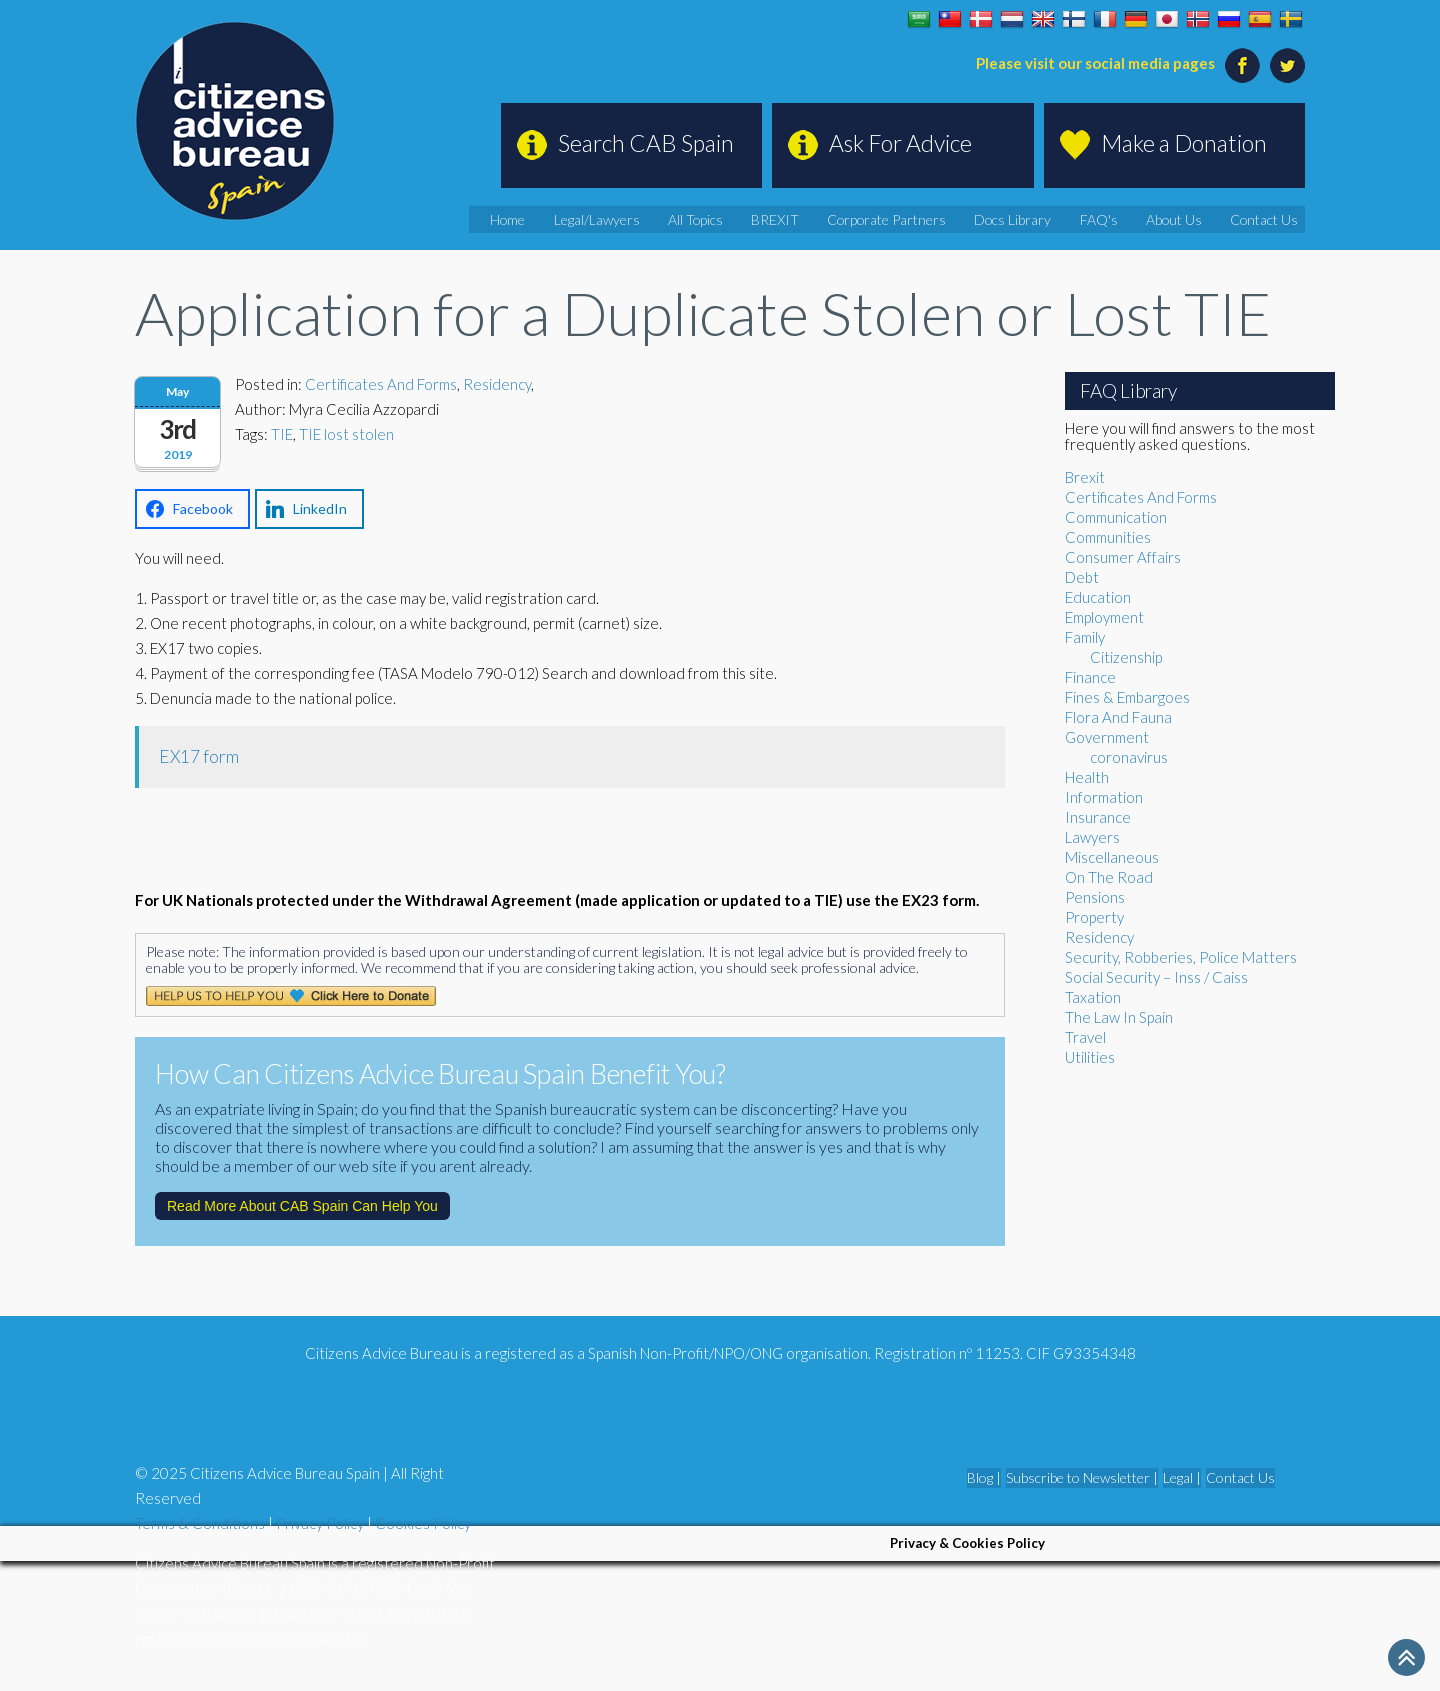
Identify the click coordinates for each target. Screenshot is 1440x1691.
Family (1085, 637)
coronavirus (1129, 757)
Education (1098, 597)
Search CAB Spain (646, 143)
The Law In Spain (1119, 1017)
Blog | (984, 1477)
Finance (1090, 677)
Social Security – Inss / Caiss (1156, 977)
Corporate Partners (942, 219)
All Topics (777, 219)
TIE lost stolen (346, 434)
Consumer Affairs (1123, 557)
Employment (1104, 617)
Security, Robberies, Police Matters (1181, 957)
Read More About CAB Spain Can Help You (302, 1206)
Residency (497, 384)
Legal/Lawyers (688, 219)
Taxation (1093, 997)
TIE (282, 434)
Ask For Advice (900, 143)
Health (1087, 777)
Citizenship (1126, 657)
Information (1104, 797)
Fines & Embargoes (1127, 697)
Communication (1116, 517)
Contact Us (1273, 219)
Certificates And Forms (381, 384)
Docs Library (1054, 219)
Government (1107, 737)
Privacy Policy (320, 1523)
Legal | (1182, 1477)
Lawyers (1092, 837)
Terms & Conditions (200, 1523)
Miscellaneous (1112, 857)
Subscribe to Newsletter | (1082, 1477)
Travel (1085, 1037)
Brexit (1085, 477)
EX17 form (199, 756)
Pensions (1095, 897)
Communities (1108, 537)
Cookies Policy (423, 1523)
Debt (1082, 577)
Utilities (1090, 1057)
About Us (1194, 219)
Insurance (1098, 817)
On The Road (1109, 877)
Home (609, 219)
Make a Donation (1184, 143)
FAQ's (1129, 219)
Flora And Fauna (1118, 717)
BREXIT (846, 219)
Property (1094, 917)
